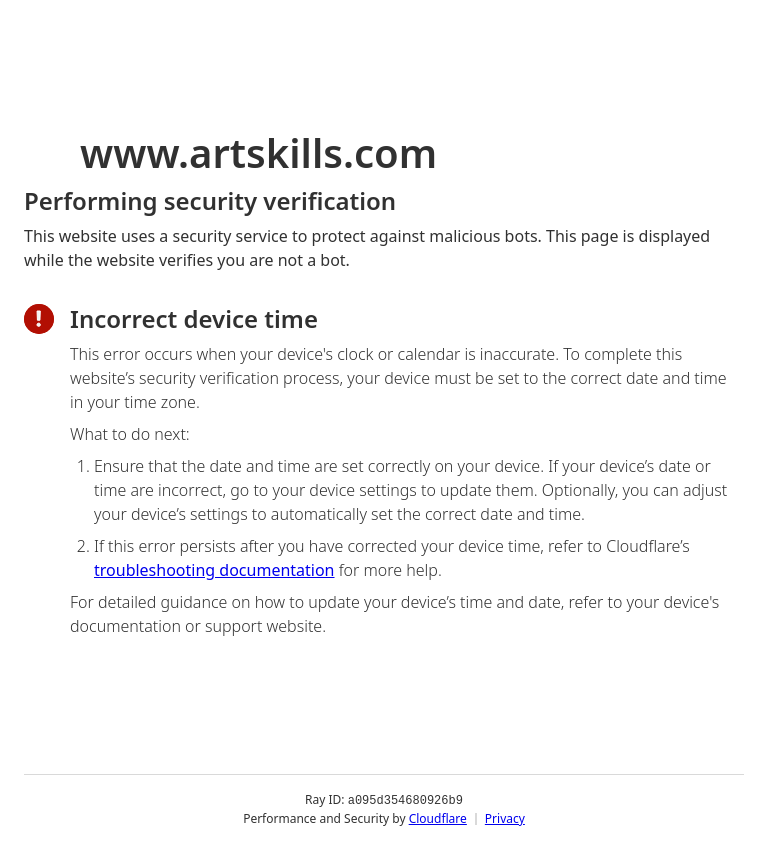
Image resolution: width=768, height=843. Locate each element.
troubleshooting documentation (214, 570)
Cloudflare (438, 817)
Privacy (505, 817)
